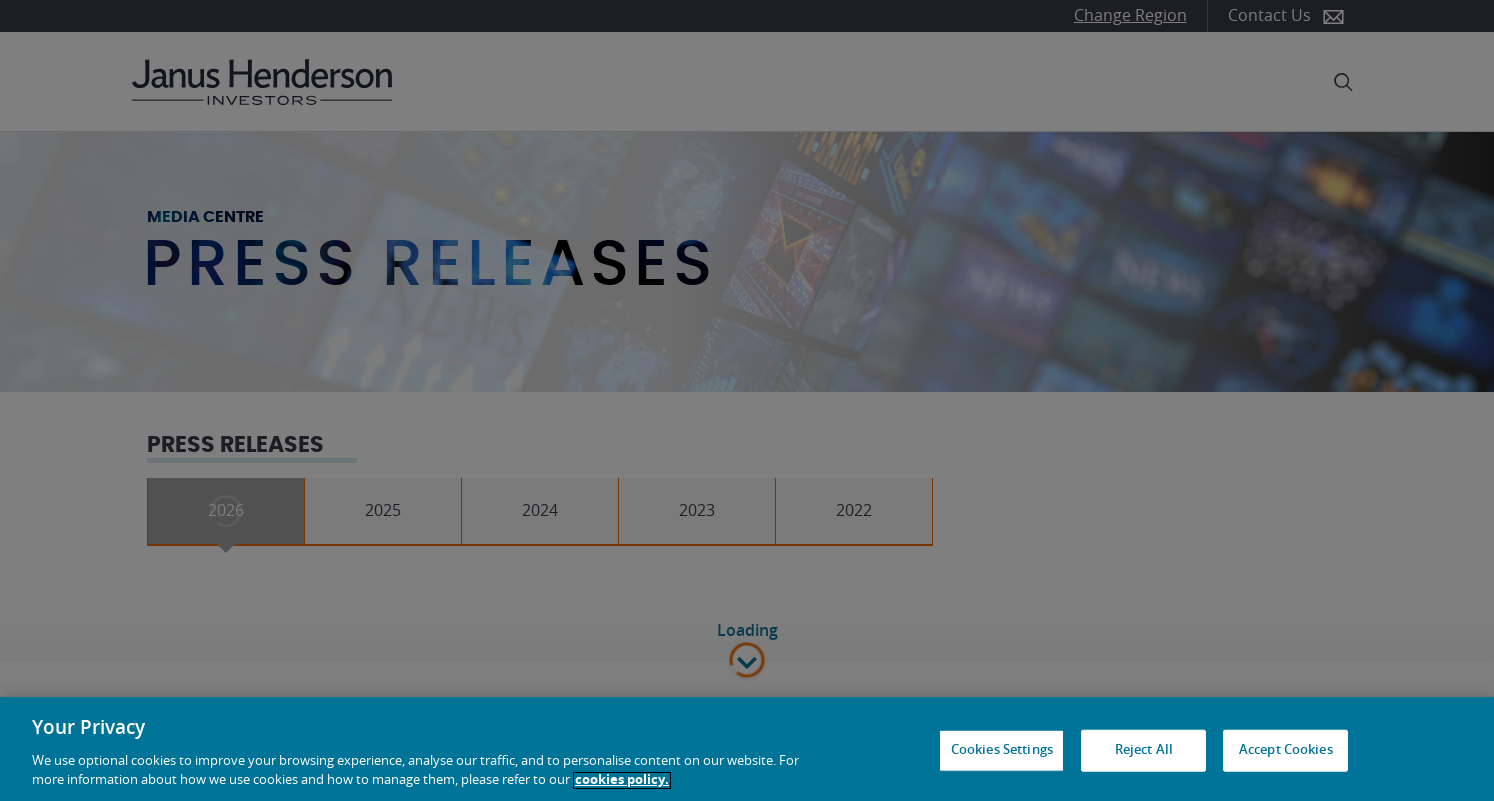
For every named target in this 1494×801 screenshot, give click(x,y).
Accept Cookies (1286, 750)
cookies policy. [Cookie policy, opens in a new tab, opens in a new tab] (622, 780)
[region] (747, 749)
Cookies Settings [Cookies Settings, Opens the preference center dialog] (1002, 750)
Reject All (1144, 750)
